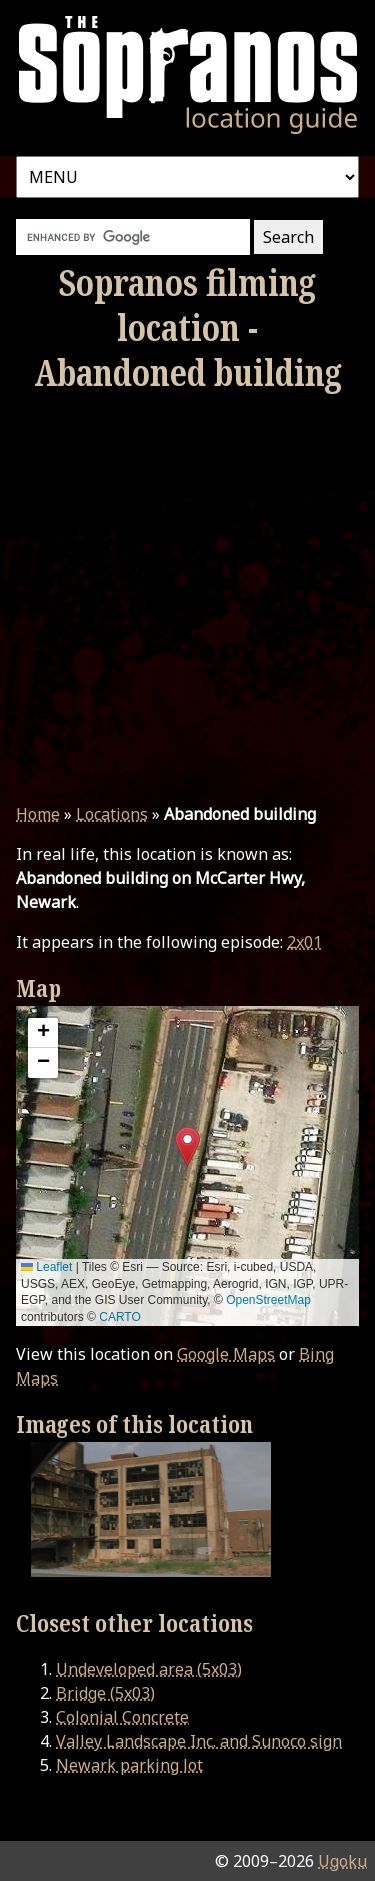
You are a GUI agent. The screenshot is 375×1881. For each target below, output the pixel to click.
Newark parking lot (129, 1765)
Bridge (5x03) (105, 1693)
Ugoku (342, 1861)
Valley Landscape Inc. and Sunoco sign (199, 1741)
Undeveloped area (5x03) (149, 1669)
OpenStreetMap (268, 1300)
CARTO (120, 1317)
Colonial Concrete (122, 1717)
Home (38, 814)
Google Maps (226, 1354)
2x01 (304, 942)
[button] (187, 1146)
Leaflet (46, 1267)
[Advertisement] (187, 598)
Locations (112, 814)
